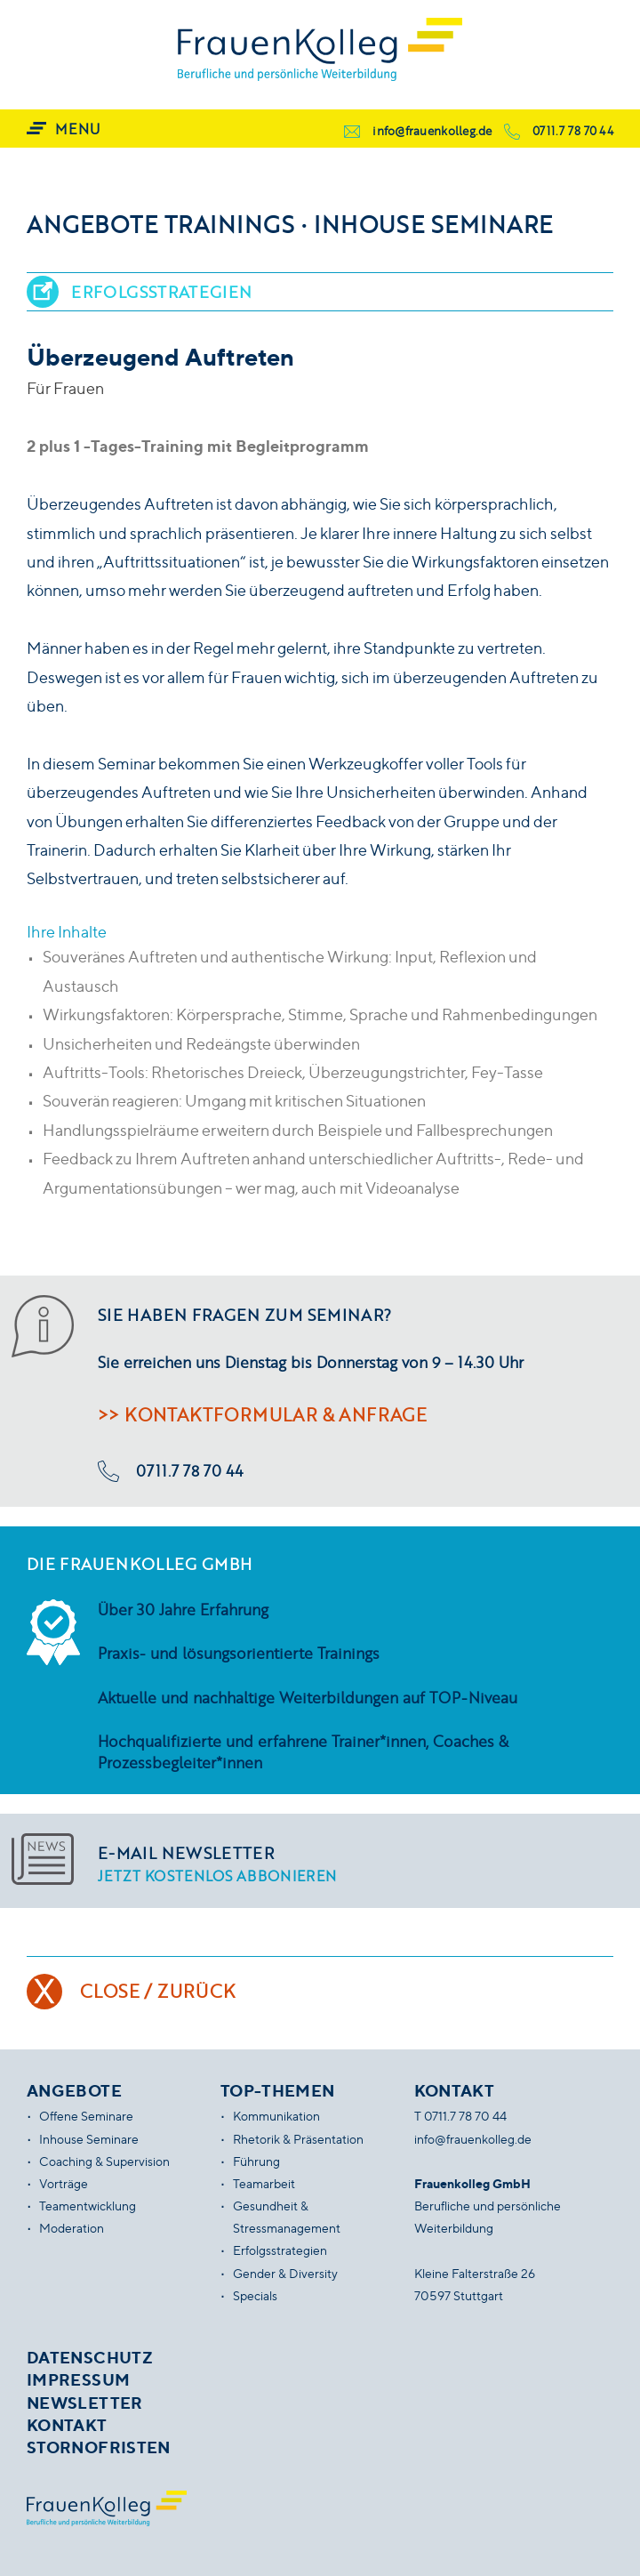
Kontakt (67, 2425)
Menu (77, 128)
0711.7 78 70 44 (572, 131)
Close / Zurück (158, 1990)
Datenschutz (90, 2357)
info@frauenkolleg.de (432, 131)
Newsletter (85, 2402)
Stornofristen (99, 2447)
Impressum (78, 2379)
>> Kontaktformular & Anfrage (262, 1414)
